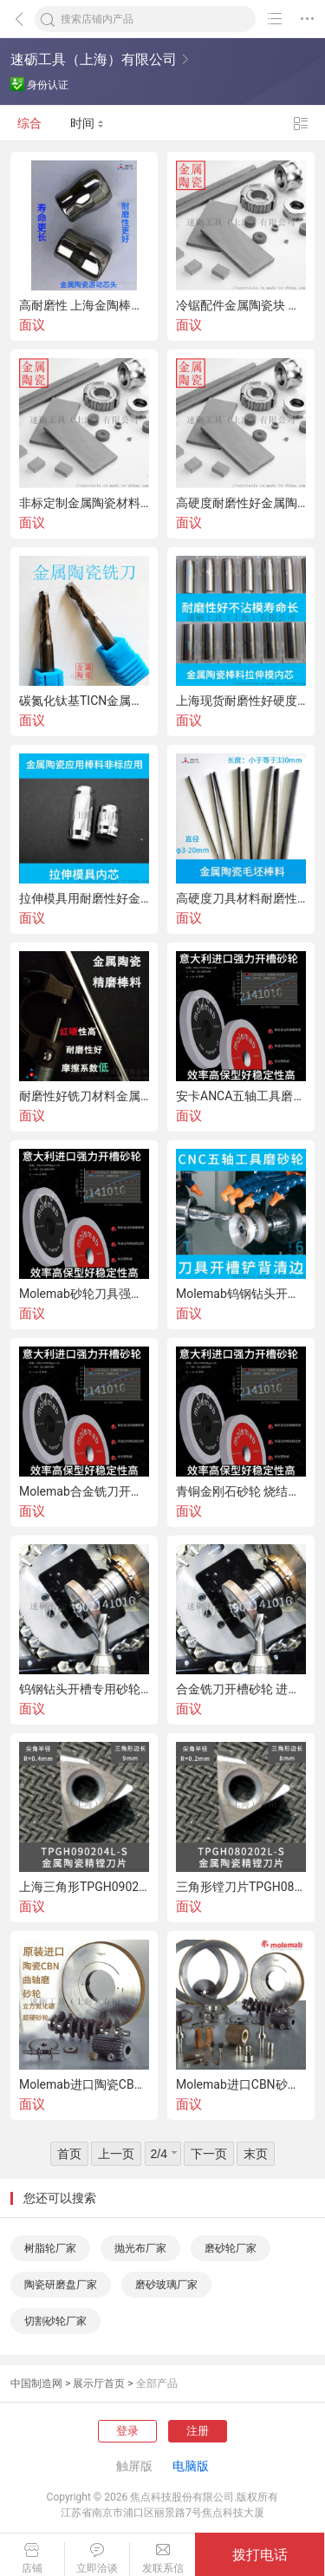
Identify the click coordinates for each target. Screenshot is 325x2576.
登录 (127, 2430)
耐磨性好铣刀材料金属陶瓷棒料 (84, 1096)
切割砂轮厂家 (55, 2321)
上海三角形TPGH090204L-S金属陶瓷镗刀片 (84, 1887)
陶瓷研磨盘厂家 (60, 2285)
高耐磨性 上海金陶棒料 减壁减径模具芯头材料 (84, 305)
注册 (197, 2430)
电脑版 (190, 2466)
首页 (69, 2154)
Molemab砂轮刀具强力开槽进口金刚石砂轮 (84, 1294)
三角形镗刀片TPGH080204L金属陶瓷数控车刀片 (241, 1887)
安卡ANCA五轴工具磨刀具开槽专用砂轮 (241, 1096)
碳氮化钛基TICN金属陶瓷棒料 (84, 701)
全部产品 (157, 2383)
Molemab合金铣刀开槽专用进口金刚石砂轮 (84, 1491)
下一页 (209, 2154)
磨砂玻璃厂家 (166, 2285)
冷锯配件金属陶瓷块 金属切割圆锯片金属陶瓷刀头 (241, 305)
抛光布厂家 (140, 2248)
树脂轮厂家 (50, 2248)
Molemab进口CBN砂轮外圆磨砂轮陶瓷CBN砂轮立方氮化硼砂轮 (241, 2084)
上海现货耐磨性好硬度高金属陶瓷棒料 (241, 701)
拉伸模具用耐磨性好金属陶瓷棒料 (84, 898)
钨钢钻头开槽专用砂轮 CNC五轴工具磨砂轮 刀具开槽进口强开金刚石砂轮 (84, 1689)
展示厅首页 (99, 2383)
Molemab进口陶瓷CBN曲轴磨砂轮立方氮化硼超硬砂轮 (84, 2084)
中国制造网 (36, 2383)
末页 (256, 2154)
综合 (29, 123)
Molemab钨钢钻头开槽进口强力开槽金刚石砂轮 (241, 1294)
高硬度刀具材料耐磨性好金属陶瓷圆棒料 (241, 898)
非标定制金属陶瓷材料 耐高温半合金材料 (84, 503)
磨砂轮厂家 (231, 2248)
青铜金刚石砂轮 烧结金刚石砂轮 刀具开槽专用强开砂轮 (241, 1491)
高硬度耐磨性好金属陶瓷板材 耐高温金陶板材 (241, 503)
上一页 (116, 2154)
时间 (87, 123)
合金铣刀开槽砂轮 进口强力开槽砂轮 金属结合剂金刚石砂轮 (241, 1689)
